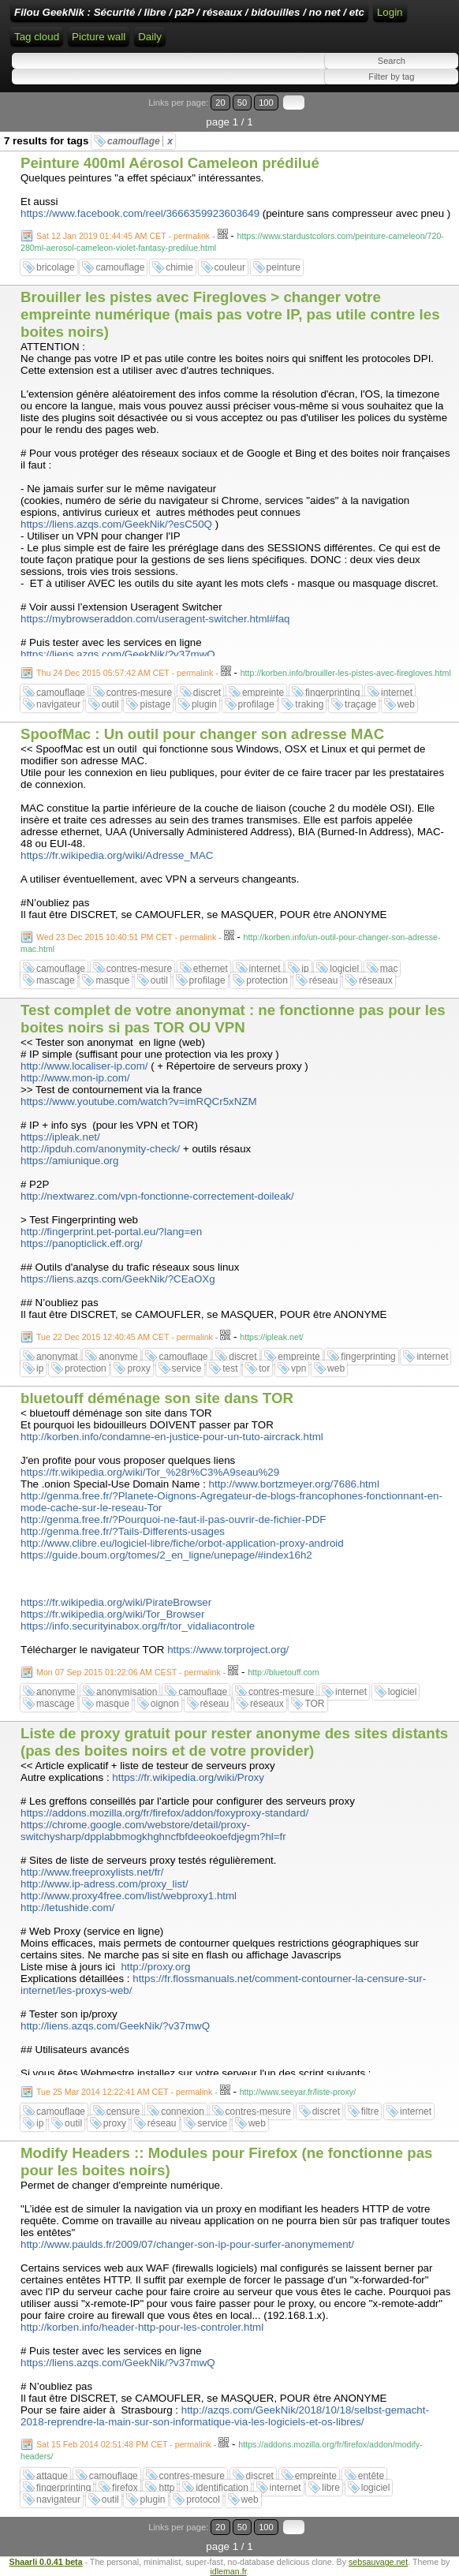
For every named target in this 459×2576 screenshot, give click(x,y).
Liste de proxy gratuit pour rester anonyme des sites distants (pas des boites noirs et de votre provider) (234, 1742)
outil (110, 704)
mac (389, 968)
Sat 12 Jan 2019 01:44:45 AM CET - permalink (123, 236)
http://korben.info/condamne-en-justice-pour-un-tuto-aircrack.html (172, 1437)
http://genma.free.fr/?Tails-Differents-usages (123, 1531)
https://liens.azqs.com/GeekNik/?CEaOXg (118, 1279)
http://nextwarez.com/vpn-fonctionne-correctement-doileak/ (157, 1196)
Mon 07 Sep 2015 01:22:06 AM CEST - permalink (128, 1672)
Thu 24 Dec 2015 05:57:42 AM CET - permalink (124, 673)
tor (264, 1368)
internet (396, 692)
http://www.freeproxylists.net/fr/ (92, 1872)
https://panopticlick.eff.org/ (82, 1243)
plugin (204, 704)
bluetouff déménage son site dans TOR (157, 1398)
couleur (230, 267)
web (406, 704)
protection (267, 980)
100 (266, 102)
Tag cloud (36, 37)
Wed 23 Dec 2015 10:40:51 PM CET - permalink (126, 937)
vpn (298, 1368)
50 (242, 102)
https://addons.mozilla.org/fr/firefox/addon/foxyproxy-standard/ (164, 1813)
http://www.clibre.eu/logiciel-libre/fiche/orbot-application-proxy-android (182, 1543)
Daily (150, 37)
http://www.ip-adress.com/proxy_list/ (104, 1884)
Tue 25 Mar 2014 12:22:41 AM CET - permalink (124, 2091)
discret (207, 692)
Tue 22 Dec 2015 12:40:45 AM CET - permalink (124, 1337)
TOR (314, 1703)
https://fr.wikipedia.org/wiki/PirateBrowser (116, 1602)
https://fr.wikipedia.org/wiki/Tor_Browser (112, 1614)
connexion (182, 2111)
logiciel (344, 968)
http (166, 2487)
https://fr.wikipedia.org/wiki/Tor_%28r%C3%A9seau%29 (150, 1472)
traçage (360, 704)
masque (112, 980)
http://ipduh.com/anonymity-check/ (100, 1149)
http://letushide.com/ (67, 1907)
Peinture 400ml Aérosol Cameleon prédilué (170, 163)
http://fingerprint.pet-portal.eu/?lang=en (111, 1232)
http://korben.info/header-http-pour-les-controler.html (142, 2327)
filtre (370, 2111)
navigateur (58, 704)
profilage (256, 704)
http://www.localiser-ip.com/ (84, 1066)
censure (123, 2111)
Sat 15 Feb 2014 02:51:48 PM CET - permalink (123, 2444)
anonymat (57, 1356)
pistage (155, 704)
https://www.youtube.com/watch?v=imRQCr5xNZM (139, 1101)
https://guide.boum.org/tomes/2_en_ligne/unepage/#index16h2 (166, 1555)
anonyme (118, 1356)
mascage (55, 980)
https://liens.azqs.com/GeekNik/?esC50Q (116, 524)
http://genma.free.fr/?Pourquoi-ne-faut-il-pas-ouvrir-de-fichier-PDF (173, 1519)
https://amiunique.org (69, 1161)
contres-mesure (139, 692)
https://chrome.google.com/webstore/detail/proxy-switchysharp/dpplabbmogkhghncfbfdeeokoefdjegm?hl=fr (153, 1830)
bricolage (55, 267)
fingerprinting (332, 692)
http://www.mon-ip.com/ (75, 1078)
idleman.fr (228, 2571)
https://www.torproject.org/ (228, 1650)
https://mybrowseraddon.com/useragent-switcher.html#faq (155, 619)
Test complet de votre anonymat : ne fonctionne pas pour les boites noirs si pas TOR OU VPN (233, 1019)
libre (331, 2487)
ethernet (210, 968)
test (229, 1368)
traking (309, 704)
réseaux (376, 980)
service (187, 1368)
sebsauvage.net (378, 2562)
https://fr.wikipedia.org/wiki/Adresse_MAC (117, 855)
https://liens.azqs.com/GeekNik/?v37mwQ (118, 654)
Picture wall (98, 37)
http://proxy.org (155, 1967)
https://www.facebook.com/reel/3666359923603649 (140, 213)
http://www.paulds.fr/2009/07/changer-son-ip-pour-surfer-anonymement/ (187, 2244)
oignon (165, 1703)
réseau (323, 980)
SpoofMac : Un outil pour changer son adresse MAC (202, 734)
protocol (203, 2499)
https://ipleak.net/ (60, 1137)
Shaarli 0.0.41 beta (46, 2562)
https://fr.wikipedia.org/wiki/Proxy (188, 1777)
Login (390, 12)
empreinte (263, 692)
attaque (52, 2475)
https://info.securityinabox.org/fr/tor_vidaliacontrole (138, 1626)
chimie (179, 267)
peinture (283, 267)
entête (371, 2475)
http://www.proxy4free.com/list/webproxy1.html (129, 1896)
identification (222, 2487)
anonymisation (126, 1691)
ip (304, 968)
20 (220, 102)
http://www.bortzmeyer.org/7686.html (294, 1484)
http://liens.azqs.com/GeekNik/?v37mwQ (115, 2026)
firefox (125, 2487)
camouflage (140, 141)
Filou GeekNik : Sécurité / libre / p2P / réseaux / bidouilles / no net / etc (189, 12)
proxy (138, 1368)
